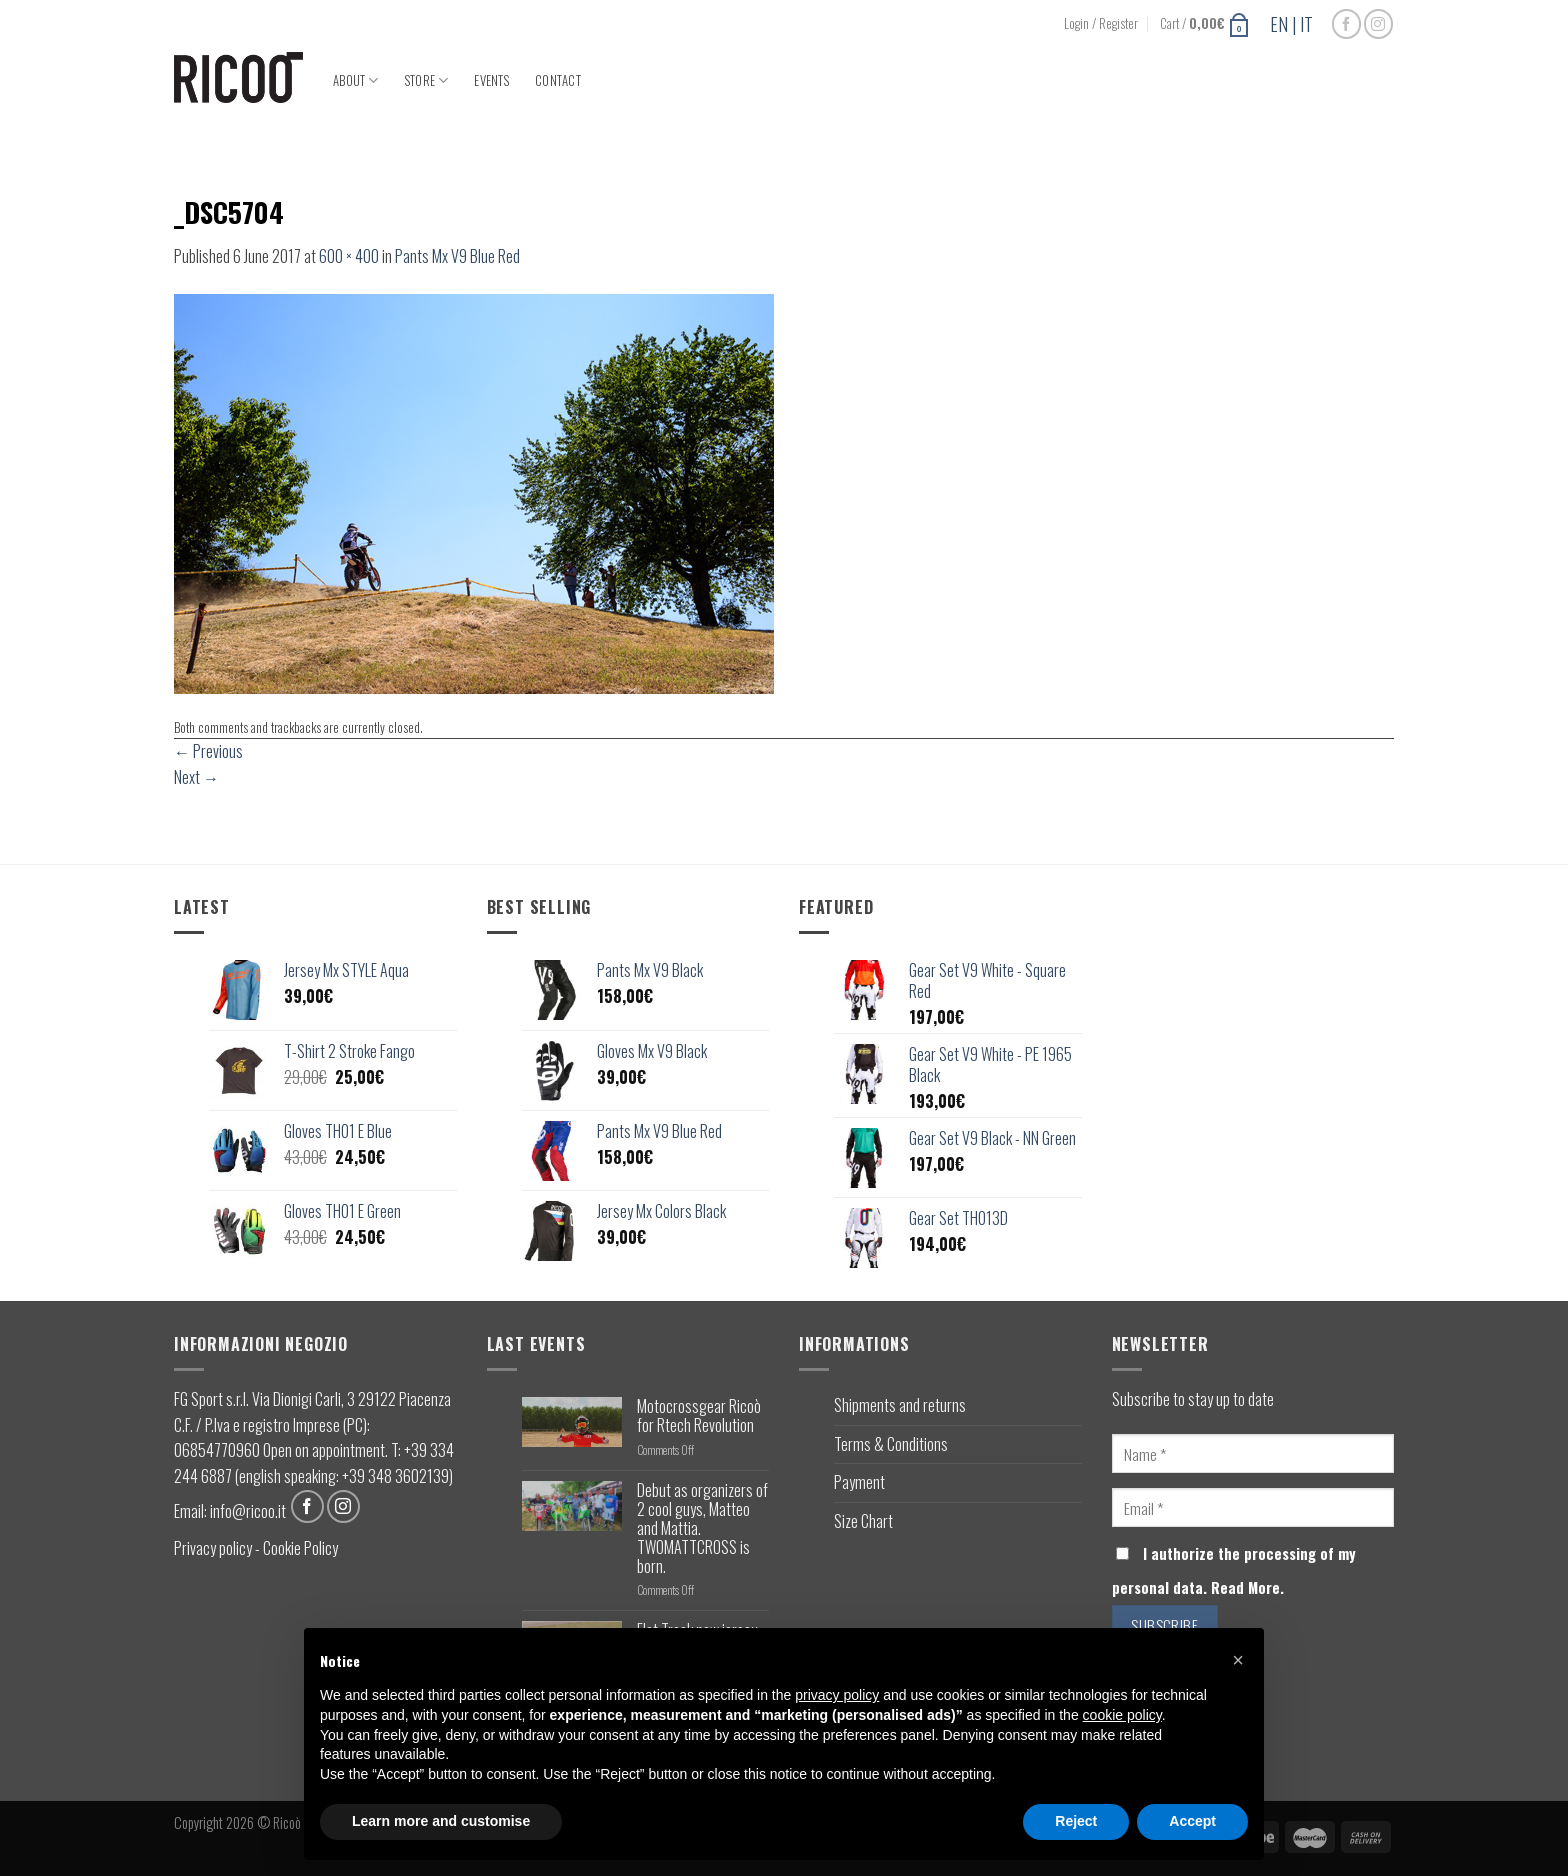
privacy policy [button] (837, 1695)
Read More (1245, 1587)
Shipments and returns (900, 1405)
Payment (859, 1482)
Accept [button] (1192, 1821)
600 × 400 (349, 256)
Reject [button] (1076, 1821)
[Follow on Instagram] (1378, 23)
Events (491, 80)
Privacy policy (213, 1548)
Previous (208, 751)
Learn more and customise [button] (441, 1821)
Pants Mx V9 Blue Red (457, 256)
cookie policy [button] (1122, 1715)
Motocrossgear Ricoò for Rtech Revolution (699, 1416)
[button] (1238, 1660)
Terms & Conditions (891, 1444)
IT (1306, 24)
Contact (558, 80)
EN (1279, 24)
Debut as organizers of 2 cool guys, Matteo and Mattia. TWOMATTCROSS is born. (702, 1529)
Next (196, 777)
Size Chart (863, 1521)
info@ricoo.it (248, 1510)
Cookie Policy (300, 1548)
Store (427, 80)
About (356, 80)
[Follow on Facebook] (1346, 23)
